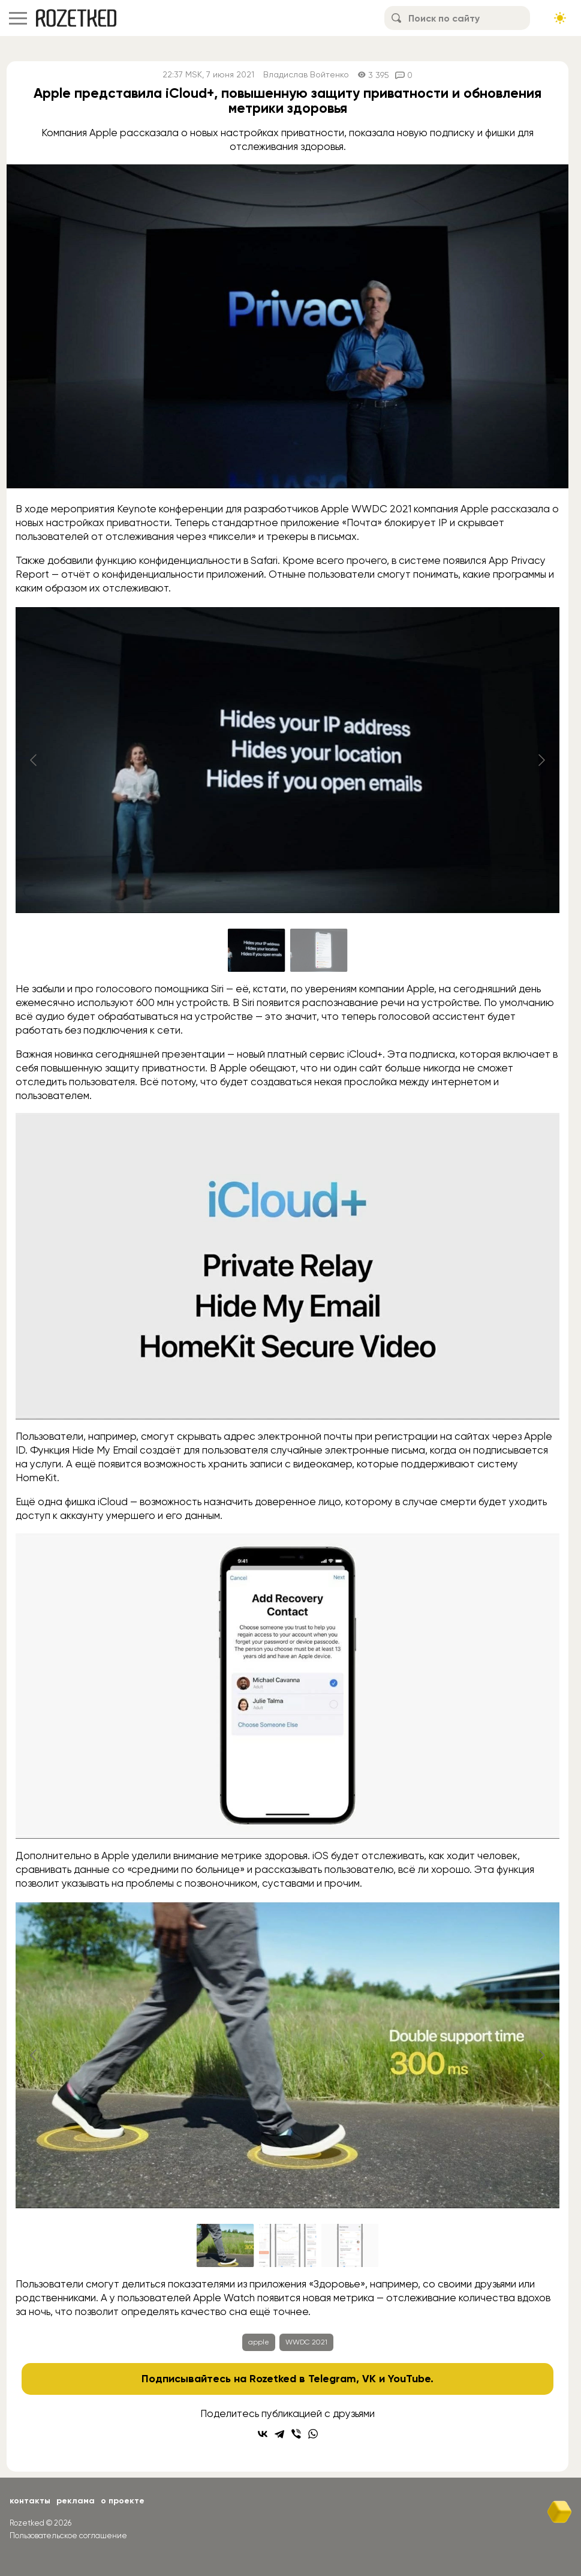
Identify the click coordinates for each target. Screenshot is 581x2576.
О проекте (123, 2501)
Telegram (332, 2378)
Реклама (75, 2501)
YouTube (409, 2378)
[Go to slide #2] (319, 950)
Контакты (30, 2501)
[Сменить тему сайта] (560, 18)
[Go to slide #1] (256, 950)
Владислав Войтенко (306, 74)
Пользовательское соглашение (68, 2535)
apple (258, 2342)
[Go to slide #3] (350, 2245)
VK (369, 2378)
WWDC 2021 (306, 2342)
